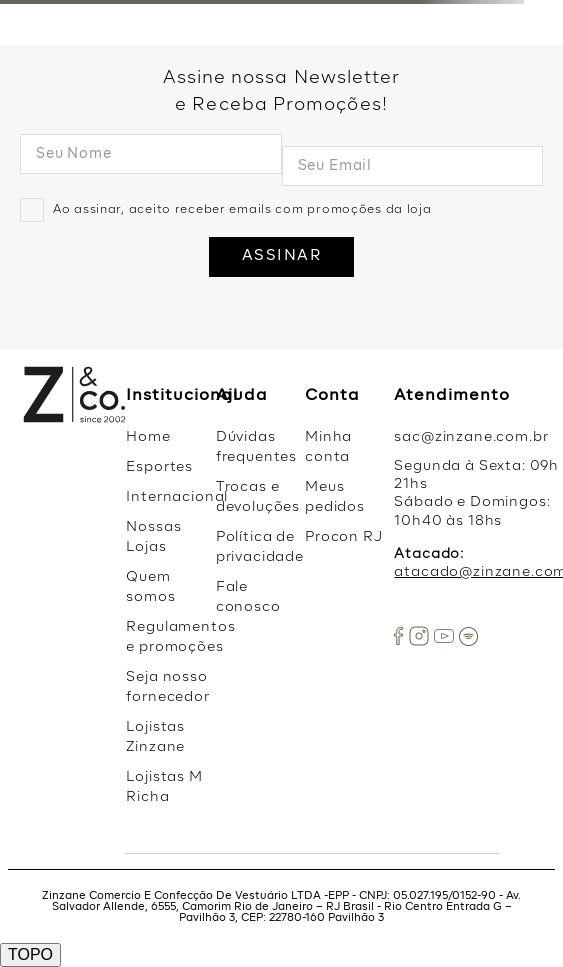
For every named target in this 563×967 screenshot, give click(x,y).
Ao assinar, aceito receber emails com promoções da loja (242, 210)
